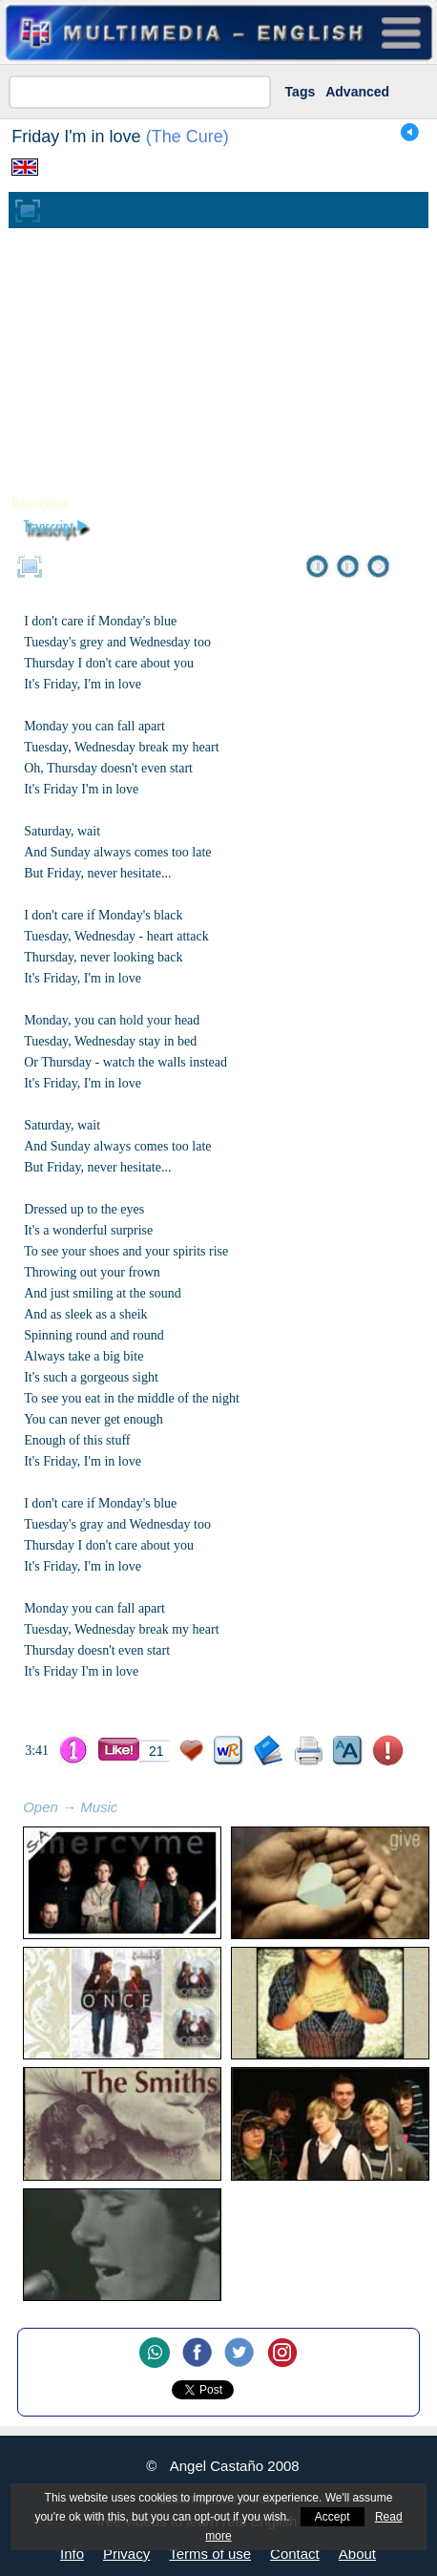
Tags (300, 91)
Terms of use (210, 2553)
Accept (332, 2516)
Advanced (357, 91)
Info (72, 2553)
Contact (295, 2553)
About (357, 2553)
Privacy (126, 2553)
